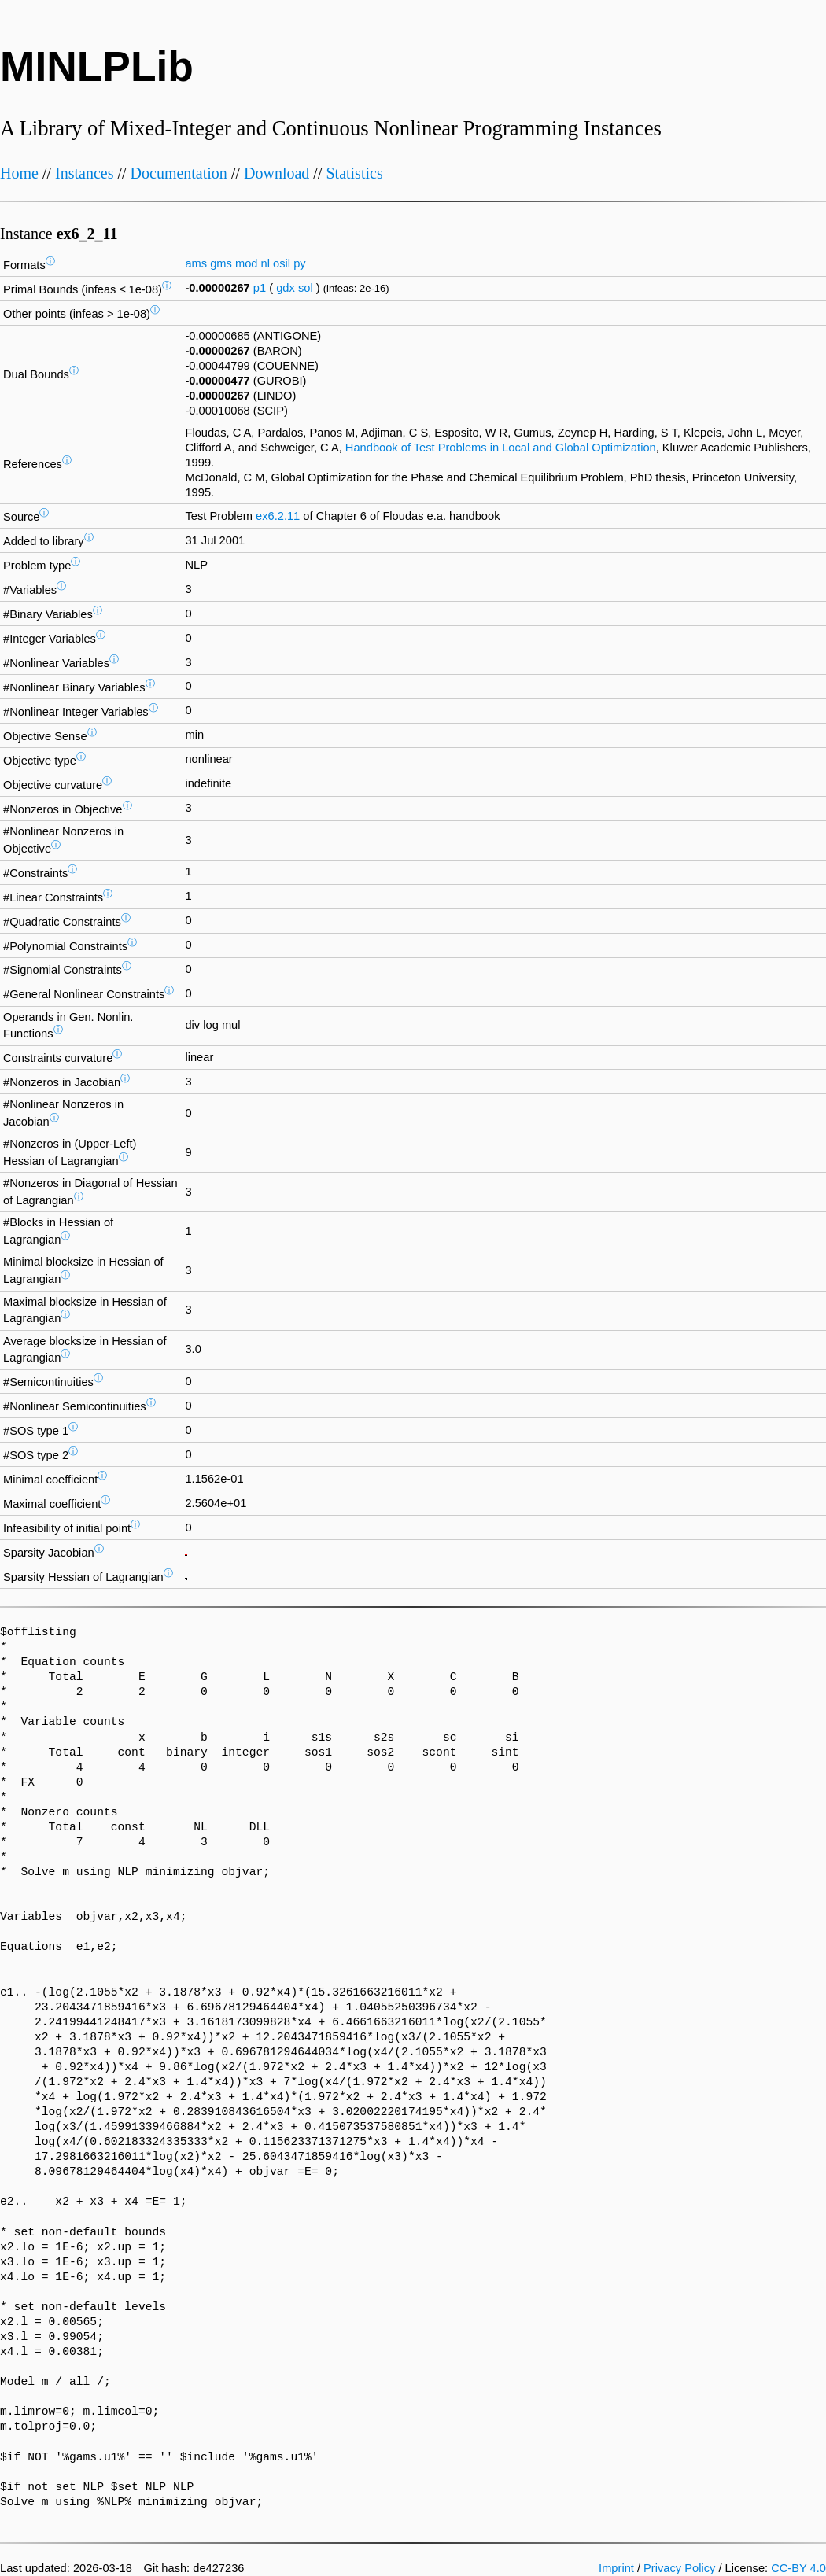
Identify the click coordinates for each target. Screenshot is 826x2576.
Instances (84, 173)
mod (246, 263)
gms (221, 263)
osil (281, 263)
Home (19, 173)
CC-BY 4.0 (798, 2568)
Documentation (179, 173)
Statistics (354, 173)
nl (265, 263)
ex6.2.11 (278, 516)
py (299, 263)
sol (305, 288)
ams (196, 263)
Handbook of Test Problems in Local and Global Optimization (500, 447)
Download (276, 173)
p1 (259, 288)
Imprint (616, 2568)
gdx (285, 288)
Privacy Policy (679, 2568)
